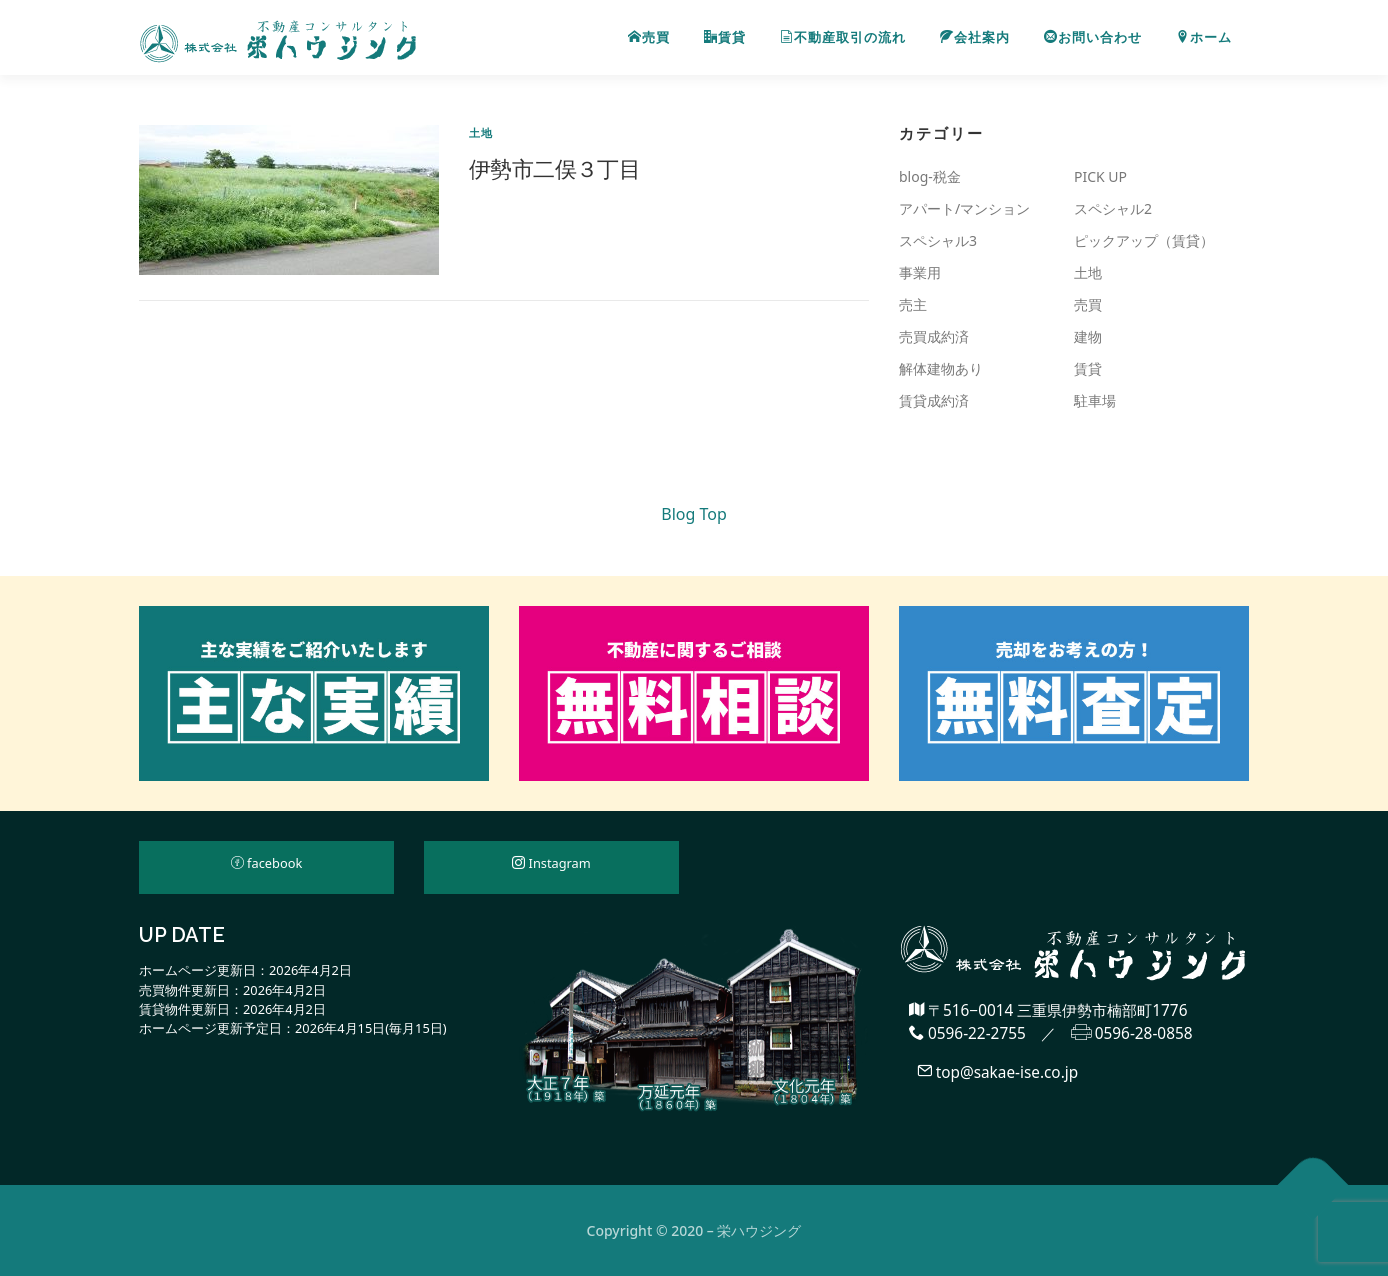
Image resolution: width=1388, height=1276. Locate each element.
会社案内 (975, 37)
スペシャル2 (1113, 208)
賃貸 (725, 37)
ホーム (1204, 37)
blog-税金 (930, 176)
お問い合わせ (1093, 37)
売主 (913, 304)
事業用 (920, 272)
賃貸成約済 (934, 400)
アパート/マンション (964, 208)
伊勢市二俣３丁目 (554, 168)
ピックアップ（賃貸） (1144, 240)
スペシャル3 (938, 240)
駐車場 (1095, 400)
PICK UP (1100, 176)
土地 (481, 132)
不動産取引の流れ (843, 37)
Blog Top (694, 514)
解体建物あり (941, 368)
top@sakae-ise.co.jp (998, 1071)
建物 (1088, 336)
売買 (649, 37)
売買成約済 (934, 336)
